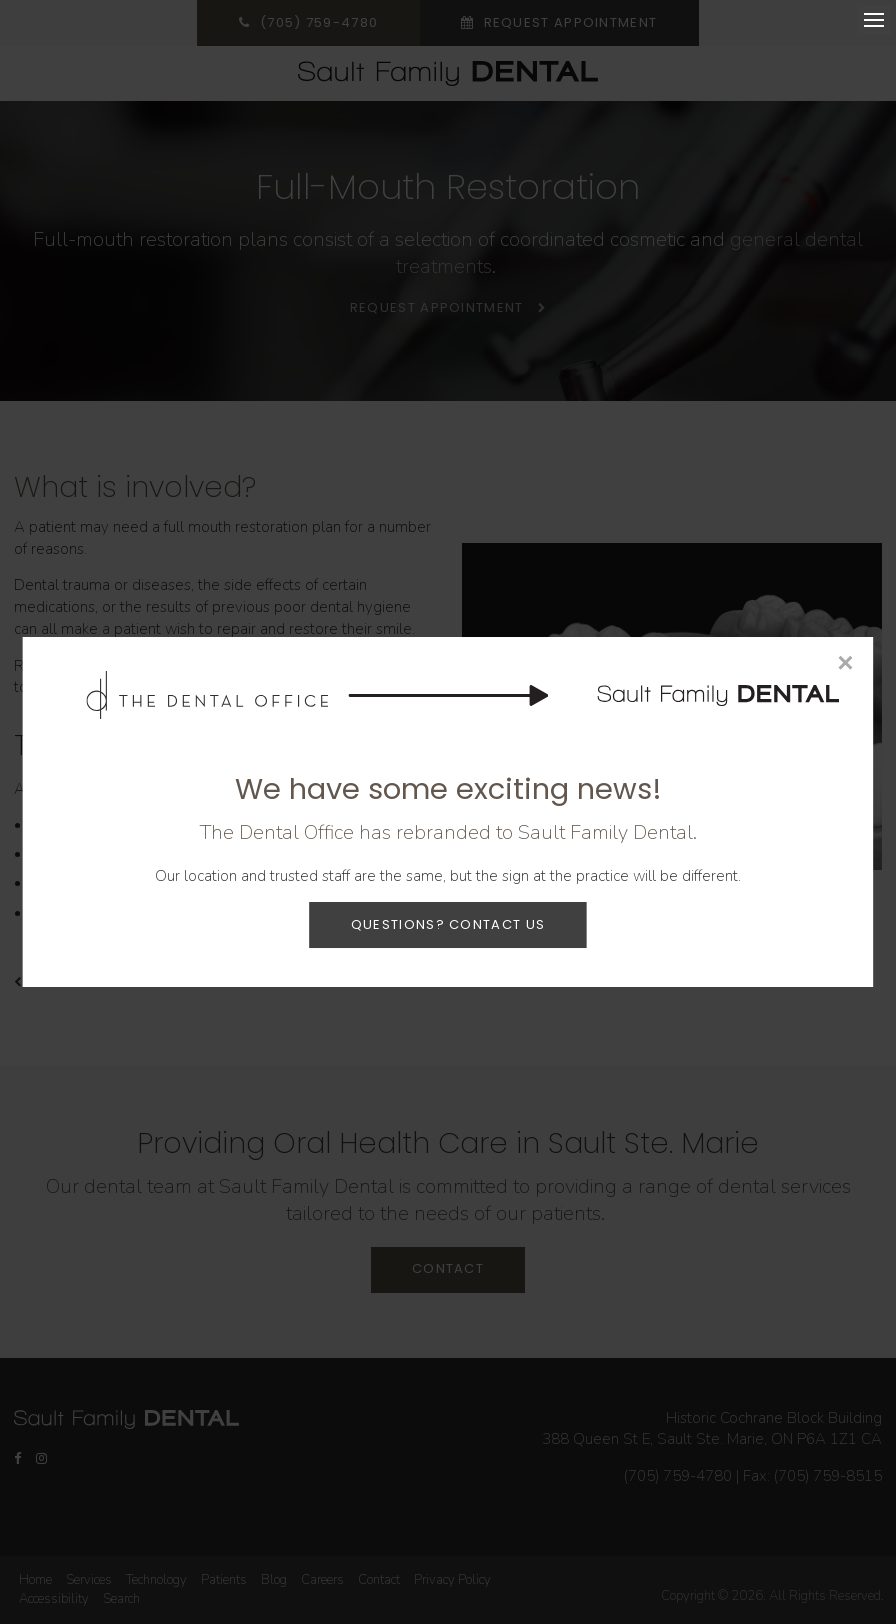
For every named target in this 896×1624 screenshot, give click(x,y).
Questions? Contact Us (448, 924)
